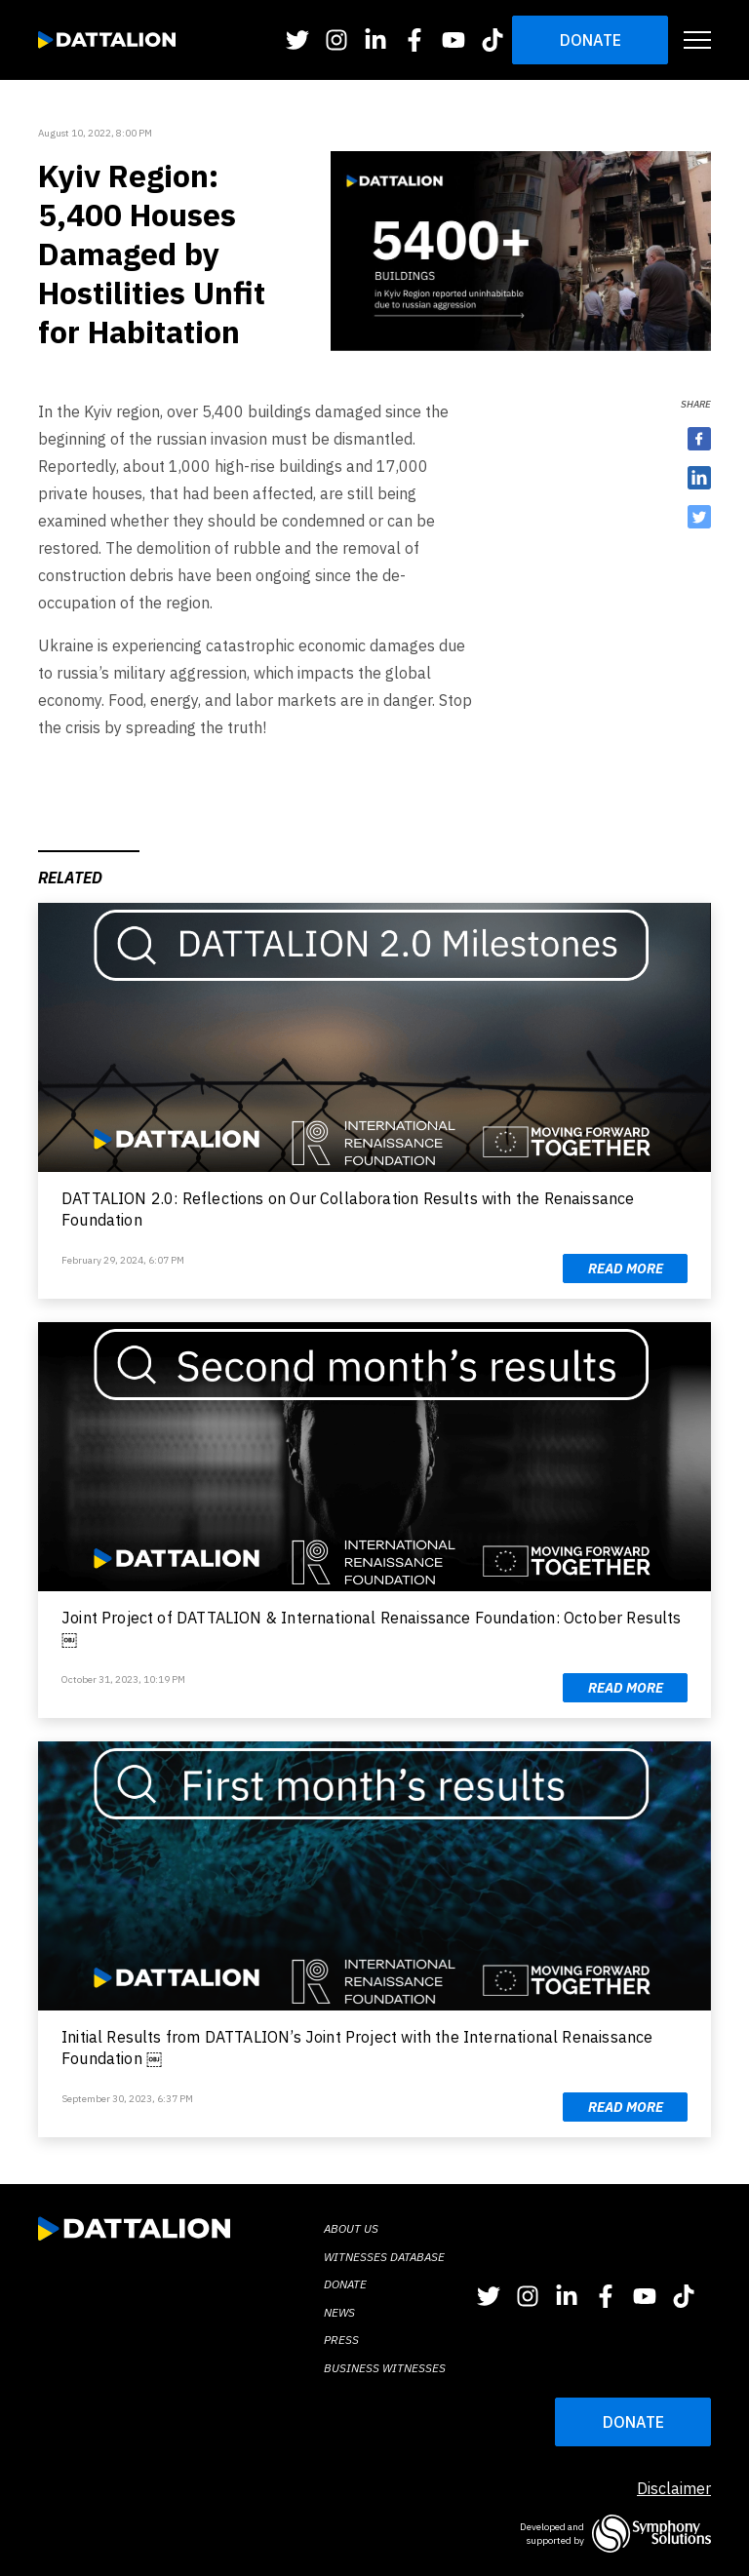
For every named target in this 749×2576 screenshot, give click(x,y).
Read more (625, 1268)
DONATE (633, 2422)
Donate (590, 40)
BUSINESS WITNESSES (385, 2368)
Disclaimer (674, 2488)
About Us (351, 2228)
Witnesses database (384, 2256)
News (339, 2312)
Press (341, 2339)
